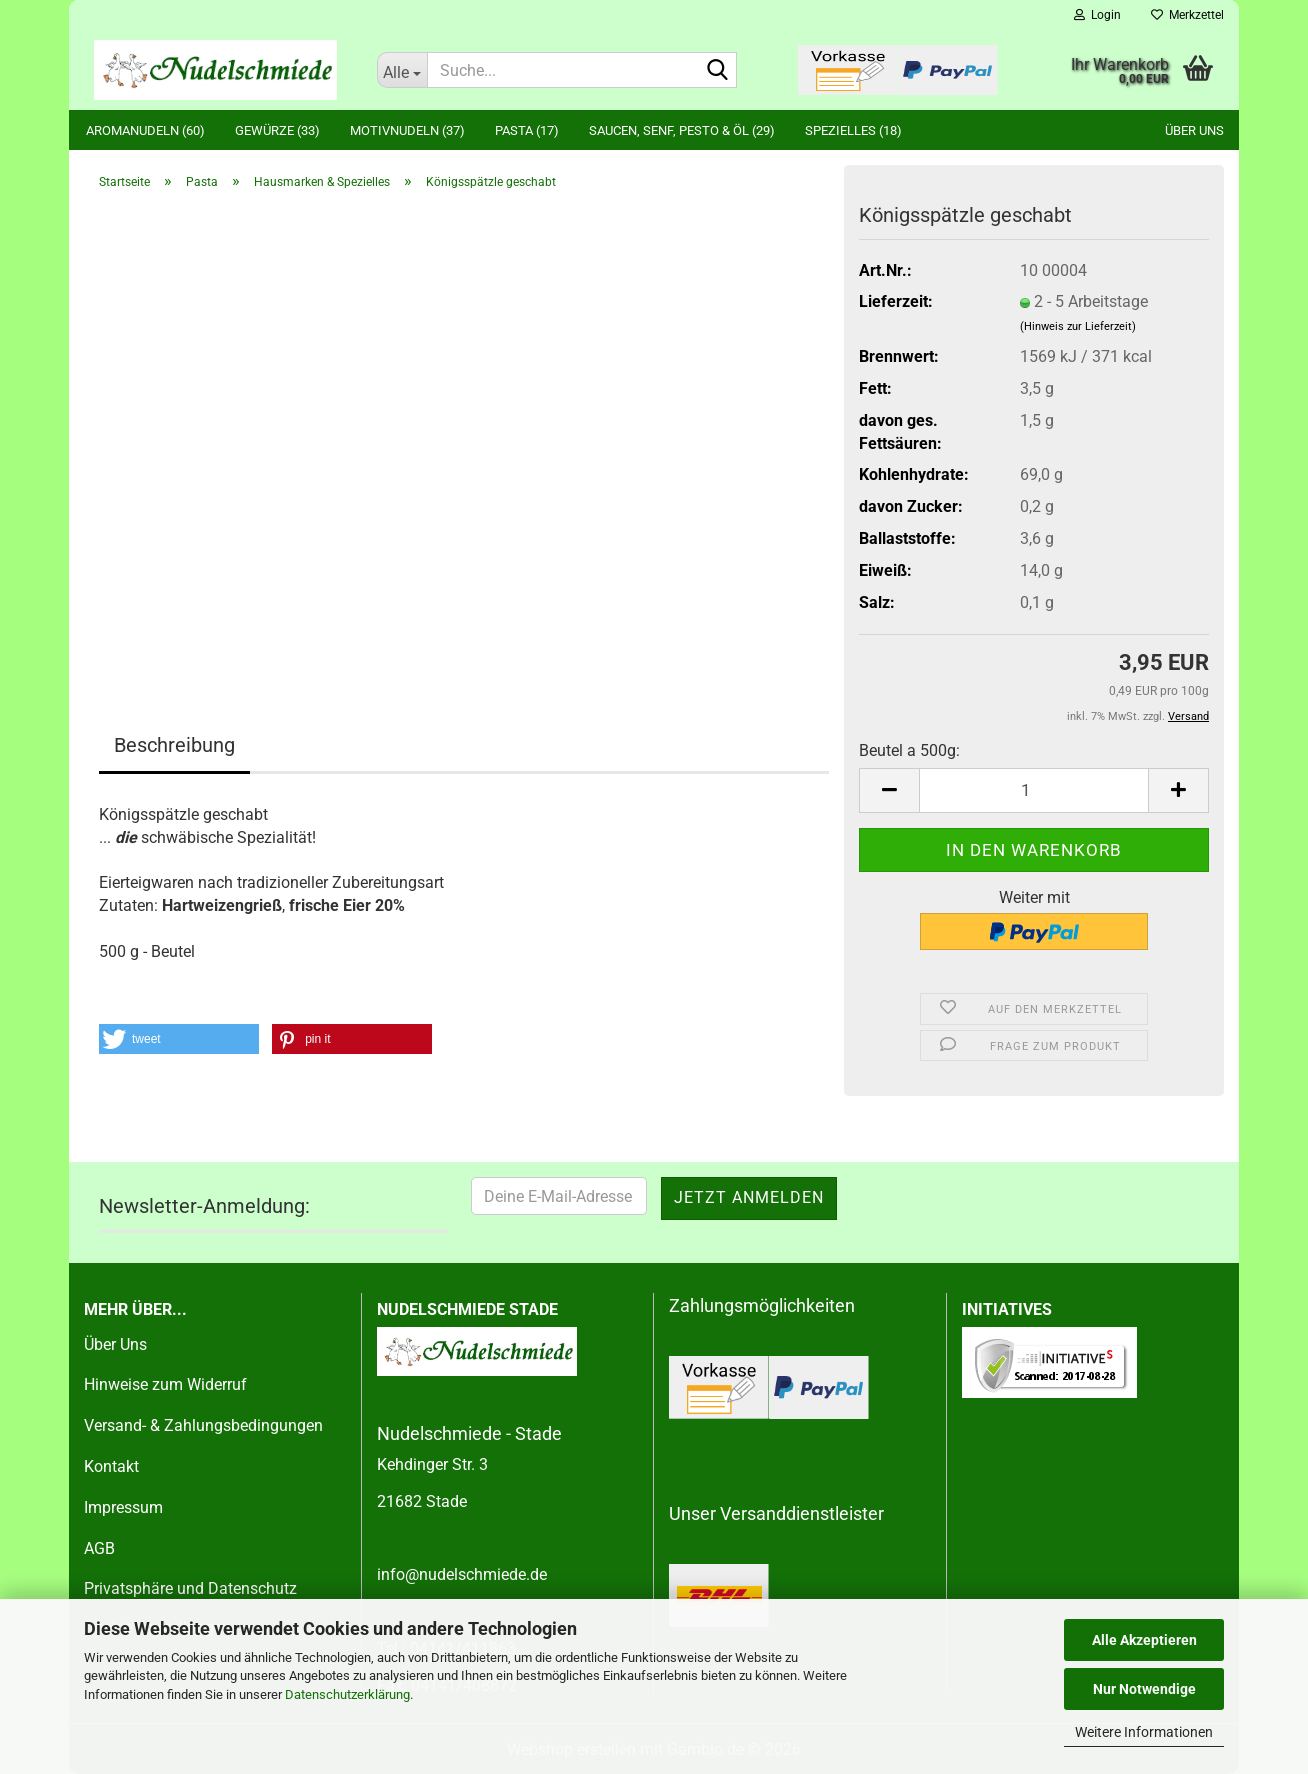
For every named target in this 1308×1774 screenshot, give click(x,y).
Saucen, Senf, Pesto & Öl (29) (682, 130)
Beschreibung (174, 745)
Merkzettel (1187, 15)
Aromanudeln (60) (145, 130)
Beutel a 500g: (909, 750)
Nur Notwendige (1144, 1689)
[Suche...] (402, 70)
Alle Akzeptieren (1144, 1640)
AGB (99, 1548)
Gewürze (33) (277, 130)
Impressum (123, 1507)
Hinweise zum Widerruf (165, 1384)
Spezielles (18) (853, 130)
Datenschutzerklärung (347, 1694)
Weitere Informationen (1144, 1732)
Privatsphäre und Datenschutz (190, 1588)
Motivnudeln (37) (407, 130)
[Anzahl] (1034, 790)
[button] (889, 790)
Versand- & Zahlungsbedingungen (203, 1425)
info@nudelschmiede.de (462, 1574)
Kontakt (111, 1466)
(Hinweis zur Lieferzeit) (1078, 326)
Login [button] (1097, 15)
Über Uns (115, 1344)
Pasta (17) (527, 130)
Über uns (1194, 130)
